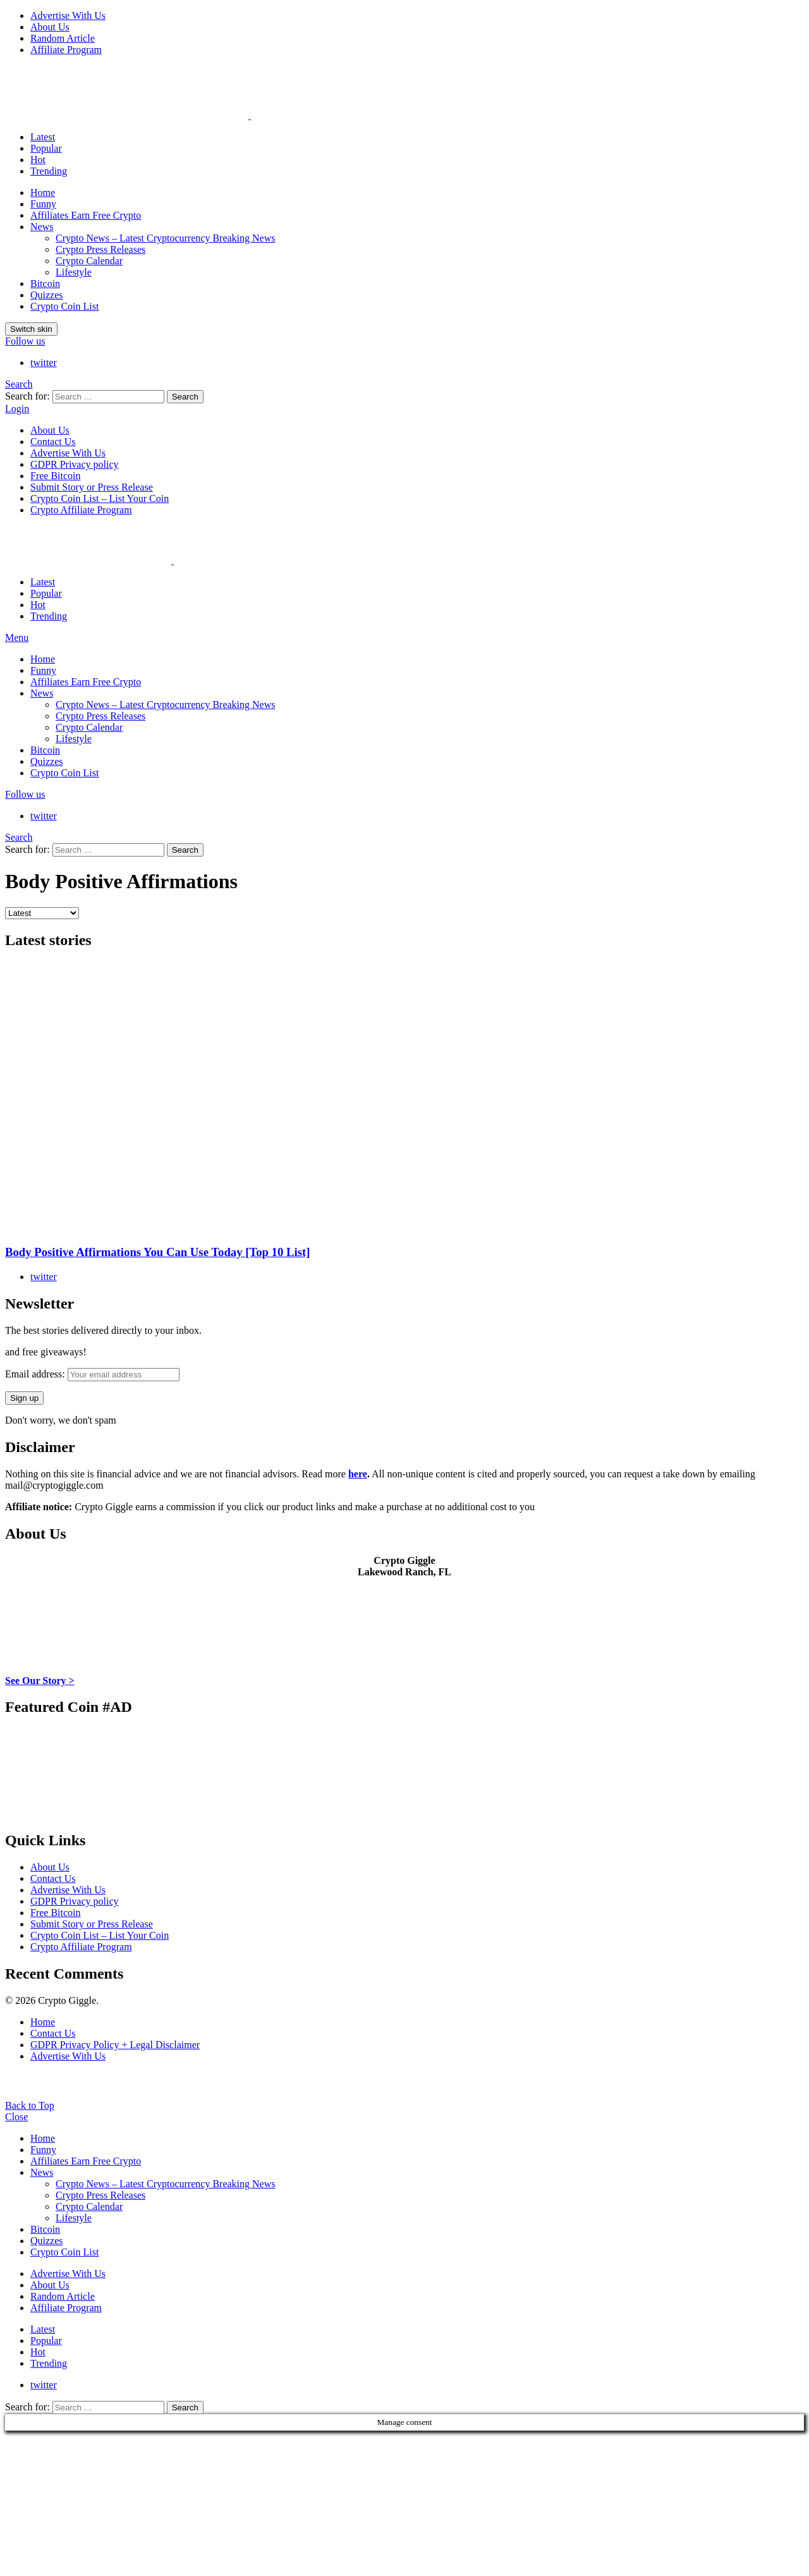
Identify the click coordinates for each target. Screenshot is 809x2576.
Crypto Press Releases (100, 249)
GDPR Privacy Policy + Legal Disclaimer (115, 2044)
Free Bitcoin (55, 475)
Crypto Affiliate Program (81, 509)
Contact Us (53, 441)
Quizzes (46, 295)
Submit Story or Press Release (91, 487)
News (41, 226)
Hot (38, 159)
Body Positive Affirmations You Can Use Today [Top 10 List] (157, 1252)
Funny (43, 203)
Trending (48, 171)
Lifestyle (74, 272)
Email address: (92, 1374)
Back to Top (29, 2105)
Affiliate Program (66, 49)
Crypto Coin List (64, 306)
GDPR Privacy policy (74, 464)
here (357, 1473)
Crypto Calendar (89, 260)
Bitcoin (45, 283)
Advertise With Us (68, 15)
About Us (50, 26)
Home (42, 192)
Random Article (62, 38)
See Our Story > (40, 1680)
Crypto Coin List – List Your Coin (99, 498)
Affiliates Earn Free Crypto (85, 215)
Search (185, 396)
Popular (46, 148)
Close (16, 2116)
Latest (42, 136)
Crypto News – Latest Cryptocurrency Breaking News (165, 238)
